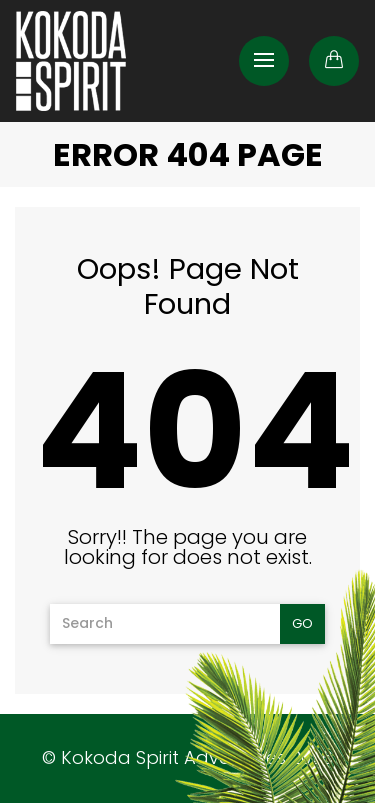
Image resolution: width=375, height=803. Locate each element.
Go (302, 623)
